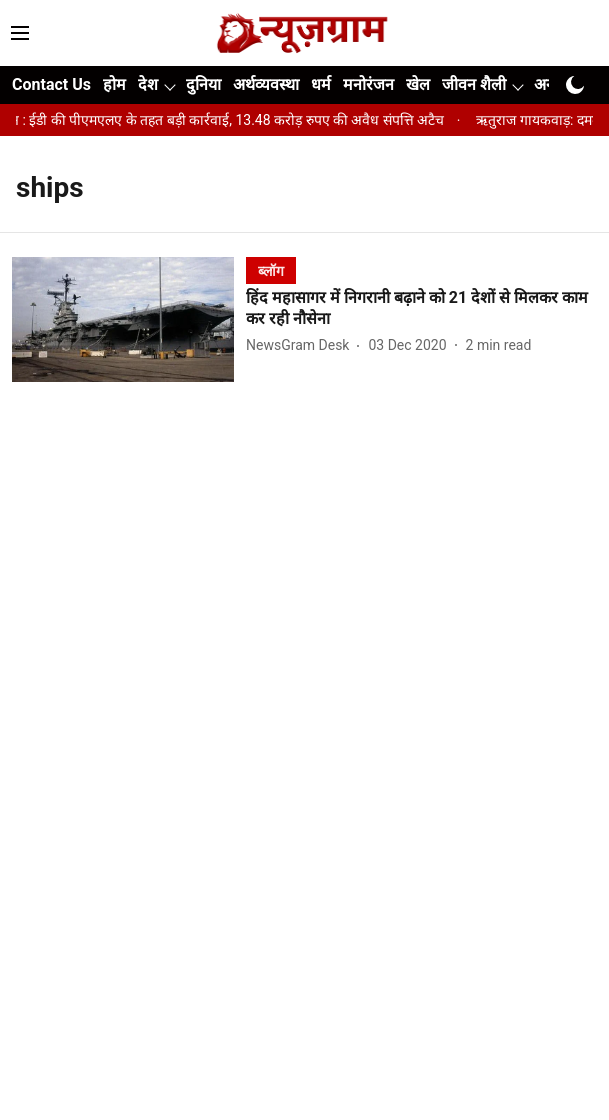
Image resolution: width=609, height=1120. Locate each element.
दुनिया (203, 84)
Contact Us (51, 84)
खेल (418, 84)
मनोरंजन (368, 84)
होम (114, 84)
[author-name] (301, 345)
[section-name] (271, 270)
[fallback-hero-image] (129, 319)
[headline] (421, 309)
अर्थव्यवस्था (266, 84)
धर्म (321, 84)
